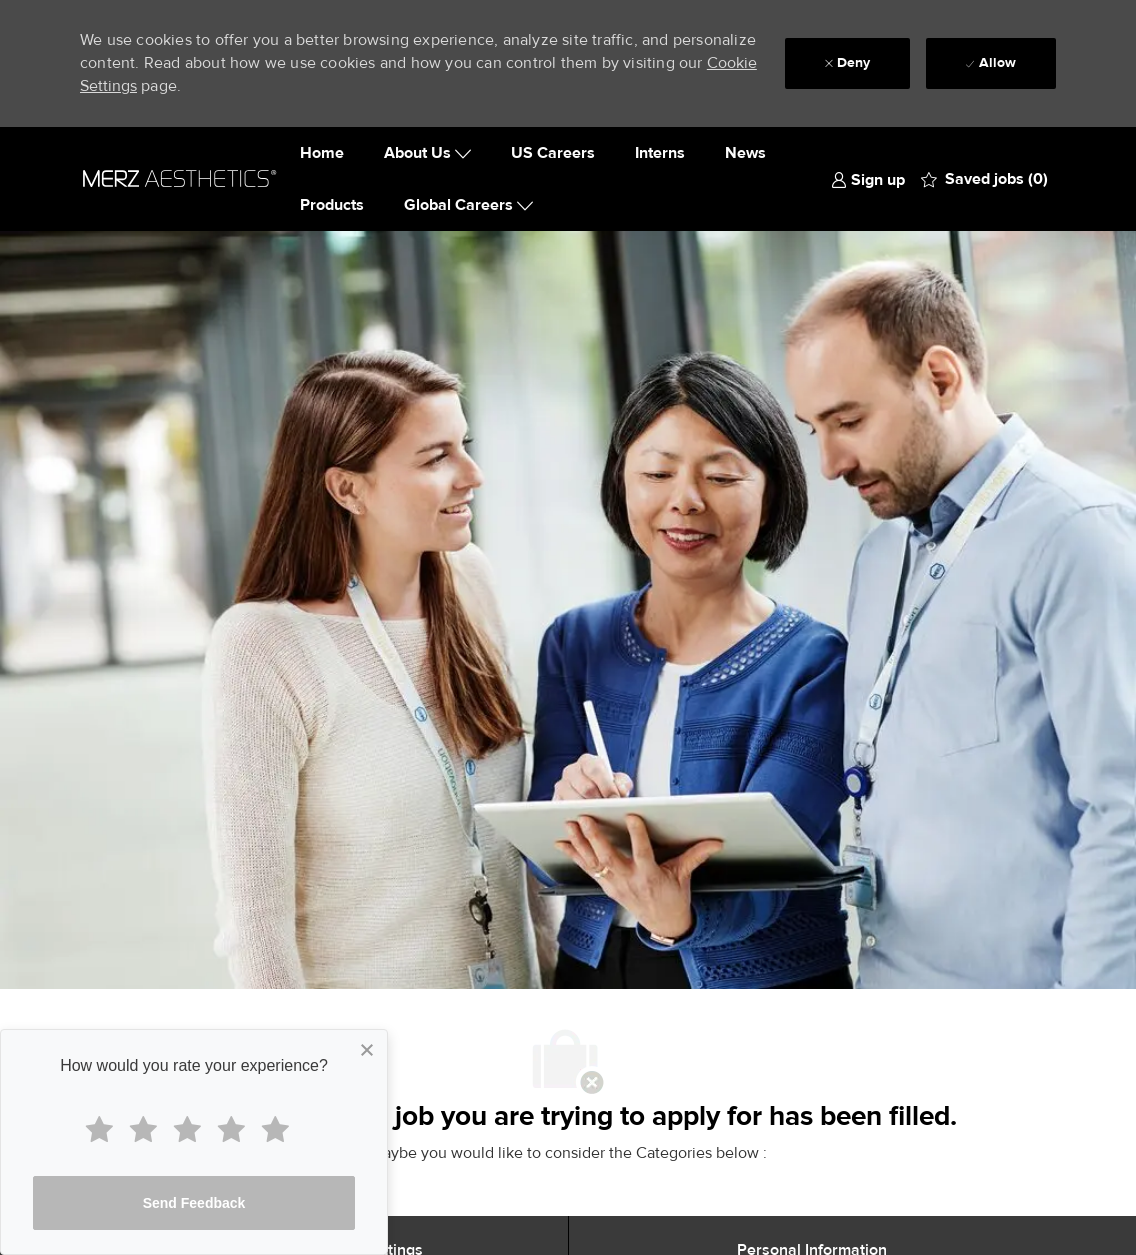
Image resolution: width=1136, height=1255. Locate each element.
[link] (868, 179)
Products (332, 205)
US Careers (553, 153)
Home (322, 153)
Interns (660, 153)
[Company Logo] (180, 179)
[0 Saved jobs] (984, 179)
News (745, 153)
